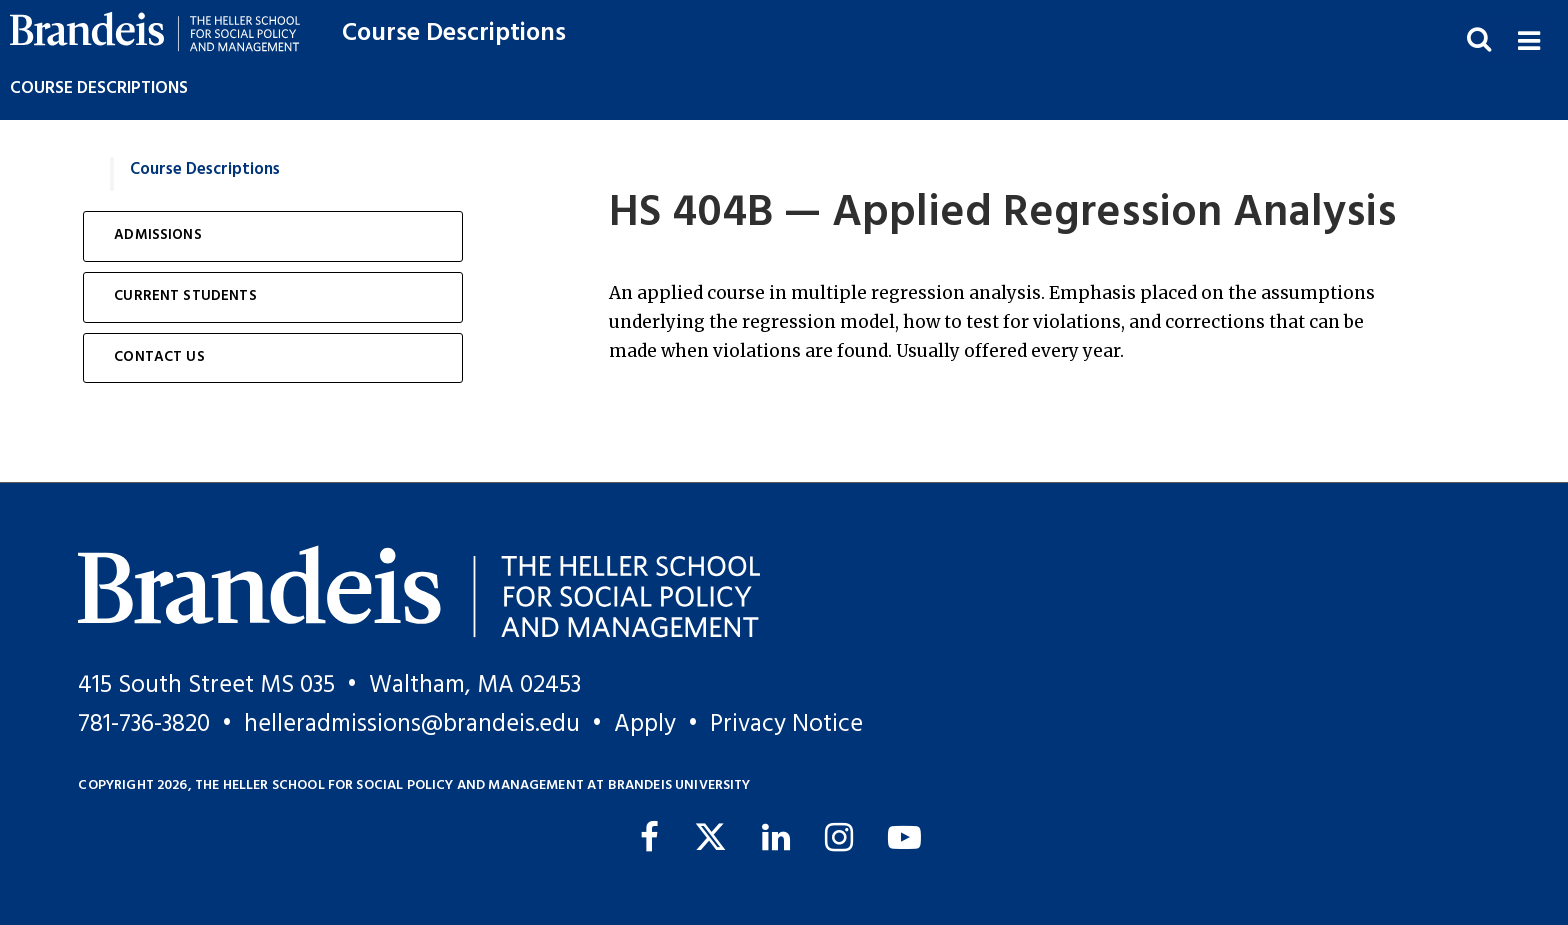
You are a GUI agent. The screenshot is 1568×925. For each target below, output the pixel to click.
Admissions (158, 235)
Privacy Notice (786, 724)
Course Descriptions (454, 33)
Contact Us (159, 357)
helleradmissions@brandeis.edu (412, 724)
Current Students (185, 296)
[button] (1528, 38)
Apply (645, 724)
